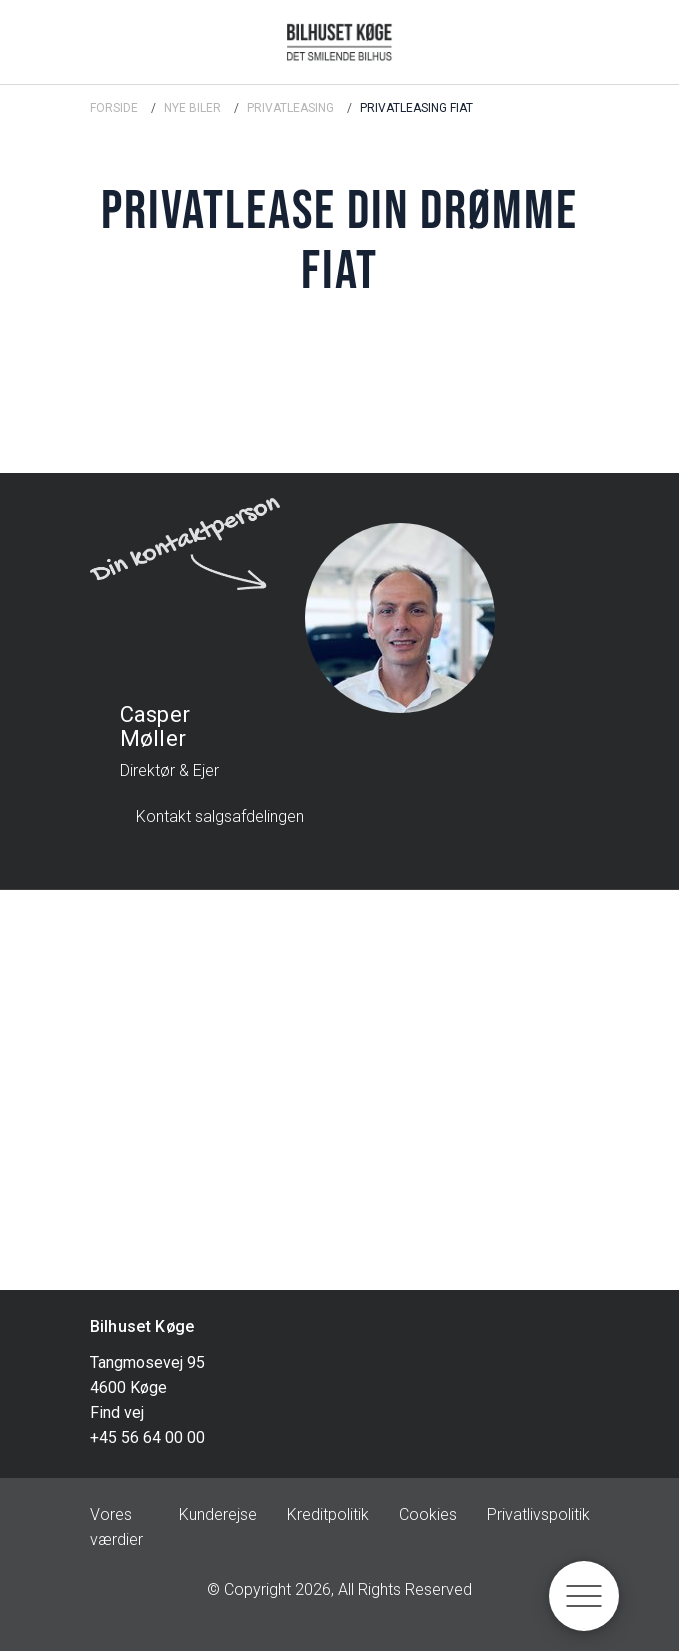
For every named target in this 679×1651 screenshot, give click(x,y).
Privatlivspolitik (538, 1514)
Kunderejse (218, 1514)
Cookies (428, 1514)
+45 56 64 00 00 (147, 1437)
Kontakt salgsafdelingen (220, 816)
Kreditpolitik (328, 1514)
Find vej (117, 1412)
